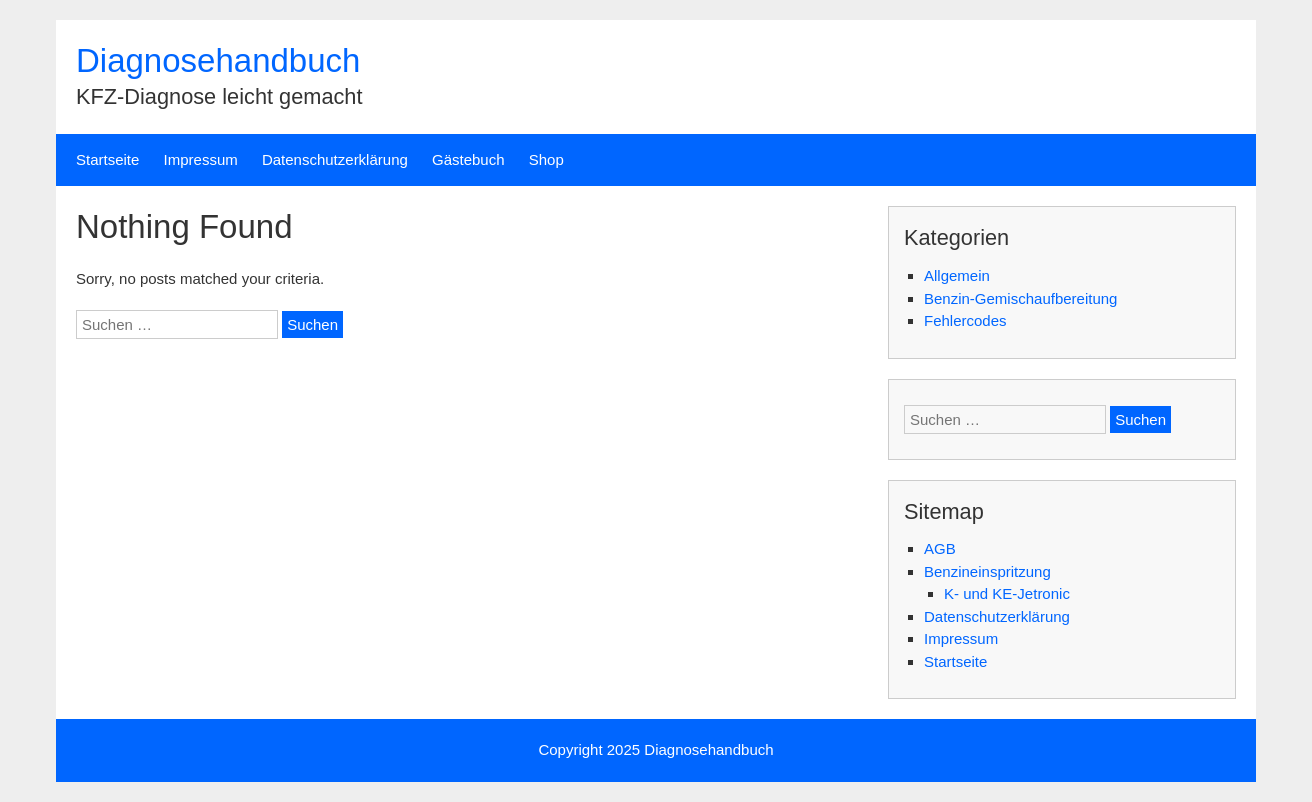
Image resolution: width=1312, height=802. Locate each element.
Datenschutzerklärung (335, 159)
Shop (546, 159)
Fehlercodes (965, 320)
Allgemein (957, 275)
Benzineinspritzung (987, 571)
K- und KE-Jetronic (1007, 593)
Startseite (107, 159)
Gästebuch (468, 159)
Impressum (201, 159)
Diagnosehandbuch (218, 60)
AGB (940, 548)
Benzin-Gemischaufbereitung (1020, 298)
